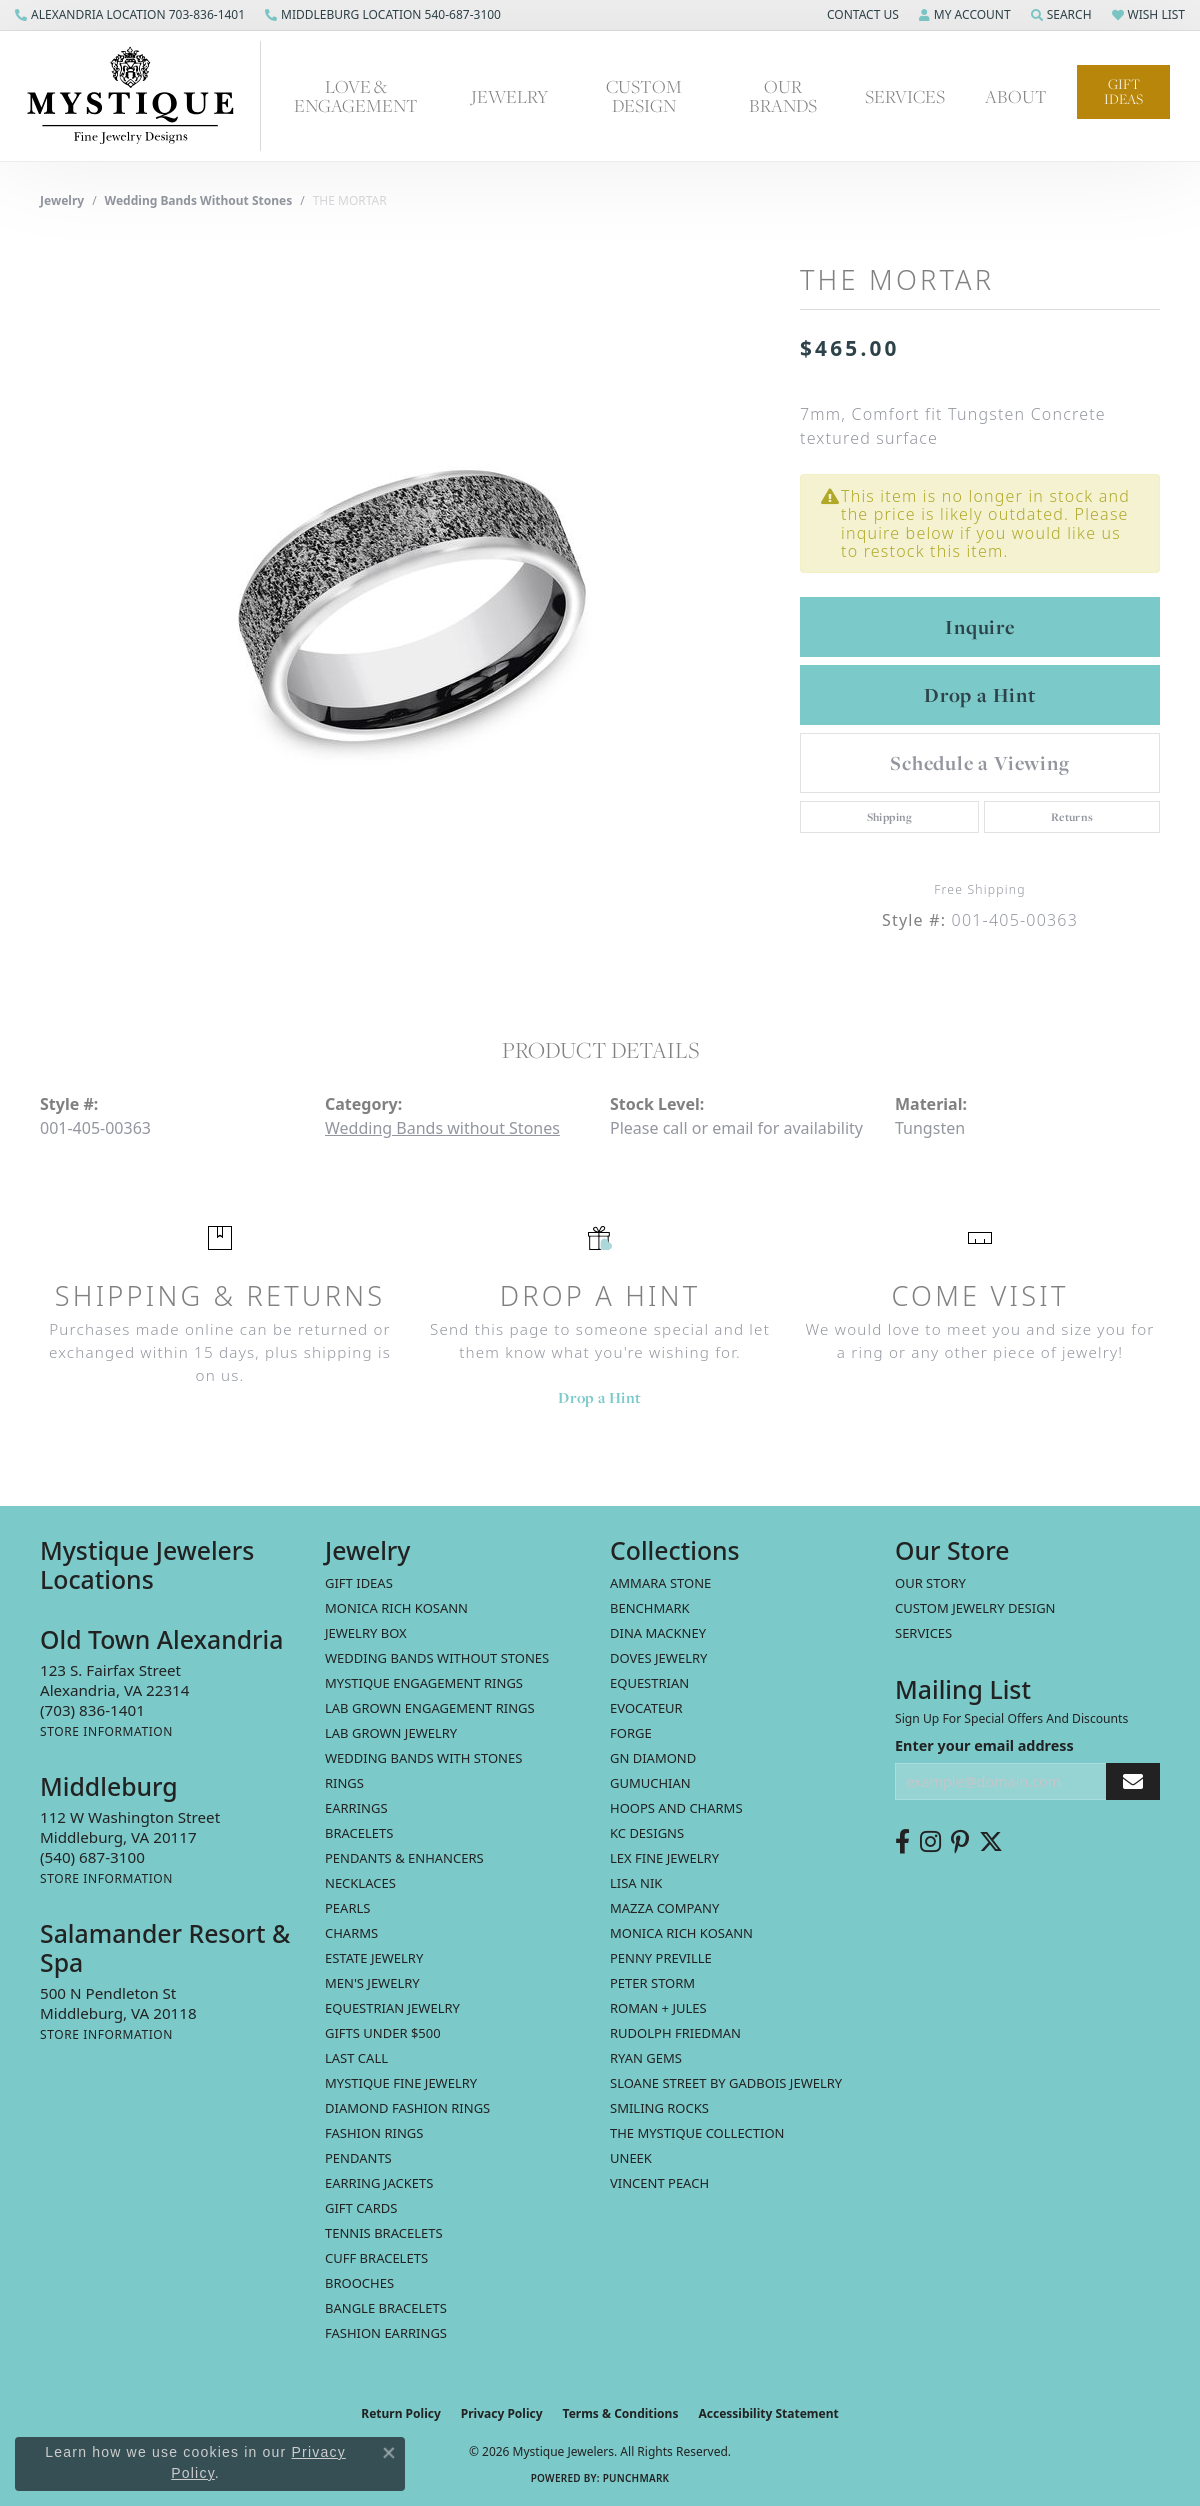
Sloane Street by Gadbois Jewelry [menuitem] (726, 2083)
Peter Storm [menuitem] (652, 1983)
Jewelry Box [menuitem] (366, 1633)
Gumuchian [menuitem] (650, 1783)
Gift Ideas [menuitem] (359, 1583)
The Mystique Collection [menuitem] (697, 2133)
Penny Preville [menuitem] (661, 1958)
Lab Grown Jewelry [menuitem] (391, 1733)
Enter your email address (984, 1745)
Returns (1072, 817)
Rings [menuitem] (344, 1783)
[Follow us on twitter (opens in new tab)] (991, 1842)
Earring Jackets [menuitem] (379, 2183)
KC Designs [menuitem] (647, 1833)
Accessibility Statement (768, 2413)
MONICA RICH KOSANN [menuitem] (396, 1608)
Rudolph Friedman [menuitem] (675, 2033)
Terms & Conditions (621, 2413)
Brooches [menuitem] (359, 2283)
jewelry (62, 200)
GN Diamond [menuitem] (653, 1758)
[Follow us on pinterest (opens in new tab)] (960, 1842)
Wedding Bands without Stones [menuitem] (437, 1658)
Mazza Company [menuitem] (664, 1908)
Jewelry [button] (509, 96)
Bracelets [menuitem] (359, 1833)
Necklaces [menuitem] (360, 1883)
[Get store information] (106, 1731)
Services (923, 1633)
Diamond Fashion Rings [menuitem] (407, 2108)
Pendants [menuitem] (358, 2158)
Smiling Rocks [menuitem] (659, 2108)
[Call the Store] (92, 1710)
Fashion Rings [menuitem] (374, 2133)
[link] (130, 15)
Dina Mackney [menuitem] (658, 1633)
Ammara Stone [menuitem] (660, 1583)
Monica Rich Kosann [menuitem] (681, 1933)
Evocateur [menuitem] (646, 1708)
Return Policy (401, 2413)
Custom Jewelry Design (975, 1608)
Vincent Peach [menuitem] (659, 2183)
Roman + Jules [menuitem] (658, 2008)
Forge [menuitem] (631, 1733)
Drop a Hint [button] (980, 695)
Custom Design (644, 95)
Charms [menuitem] (351, 1933)
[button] (861, 15)
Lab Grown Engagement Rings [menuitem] (430, 1708)
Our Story (930, 1583)
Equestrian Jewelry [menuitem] (392, 2008)
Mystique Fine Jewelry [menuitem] (401, 2083)
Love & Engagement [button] (356, 95)
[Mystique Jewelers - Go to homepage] (140, 96)
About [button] (1016, 96)
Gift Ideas (1123, 91)
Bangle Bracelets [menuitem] (386, 2308)
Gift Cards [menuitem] (361, 2208)
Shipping (890, 817)
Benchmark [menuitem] (650, 1608)
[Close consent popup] (389, 2453)
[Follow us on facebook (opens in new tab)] (902, 1842)
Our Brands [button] (783, 95)
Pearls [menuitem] (347, 1908)
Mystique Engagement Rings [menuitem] (424, 1683)
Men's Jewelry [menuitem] (372, 1983)
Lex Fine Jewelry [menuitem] (664, 1858)
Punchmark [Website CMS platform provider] (636, 2478)
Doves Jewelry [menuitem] (658, 1658)
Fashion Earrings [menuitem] (386, 2333)
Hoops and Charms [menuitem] (676, 1808)
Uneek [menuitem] (631, 2158)
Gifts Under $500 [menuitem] (383, 2033)
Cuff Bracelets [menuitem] (376, 2258)
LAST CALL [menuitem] (356, 2058)
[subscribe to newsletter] (1133, 1781)
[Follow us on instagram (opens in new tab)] (930, 1842)
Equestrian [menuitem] (649, 1683)
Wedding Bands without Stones (199, 200)
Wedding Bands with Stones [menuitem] (423, 1758)
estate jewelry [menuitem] (374, 1958)
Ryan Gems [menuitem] (646, 2058)
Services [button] (905, 96)
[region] (410, 606)
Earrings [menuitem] (356, 1808)
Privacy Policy (502, 2413)
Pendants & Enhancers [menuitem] (404, 1858)
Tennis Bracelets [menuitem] (384, 2233)
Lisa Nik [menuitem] (636, 1883)
